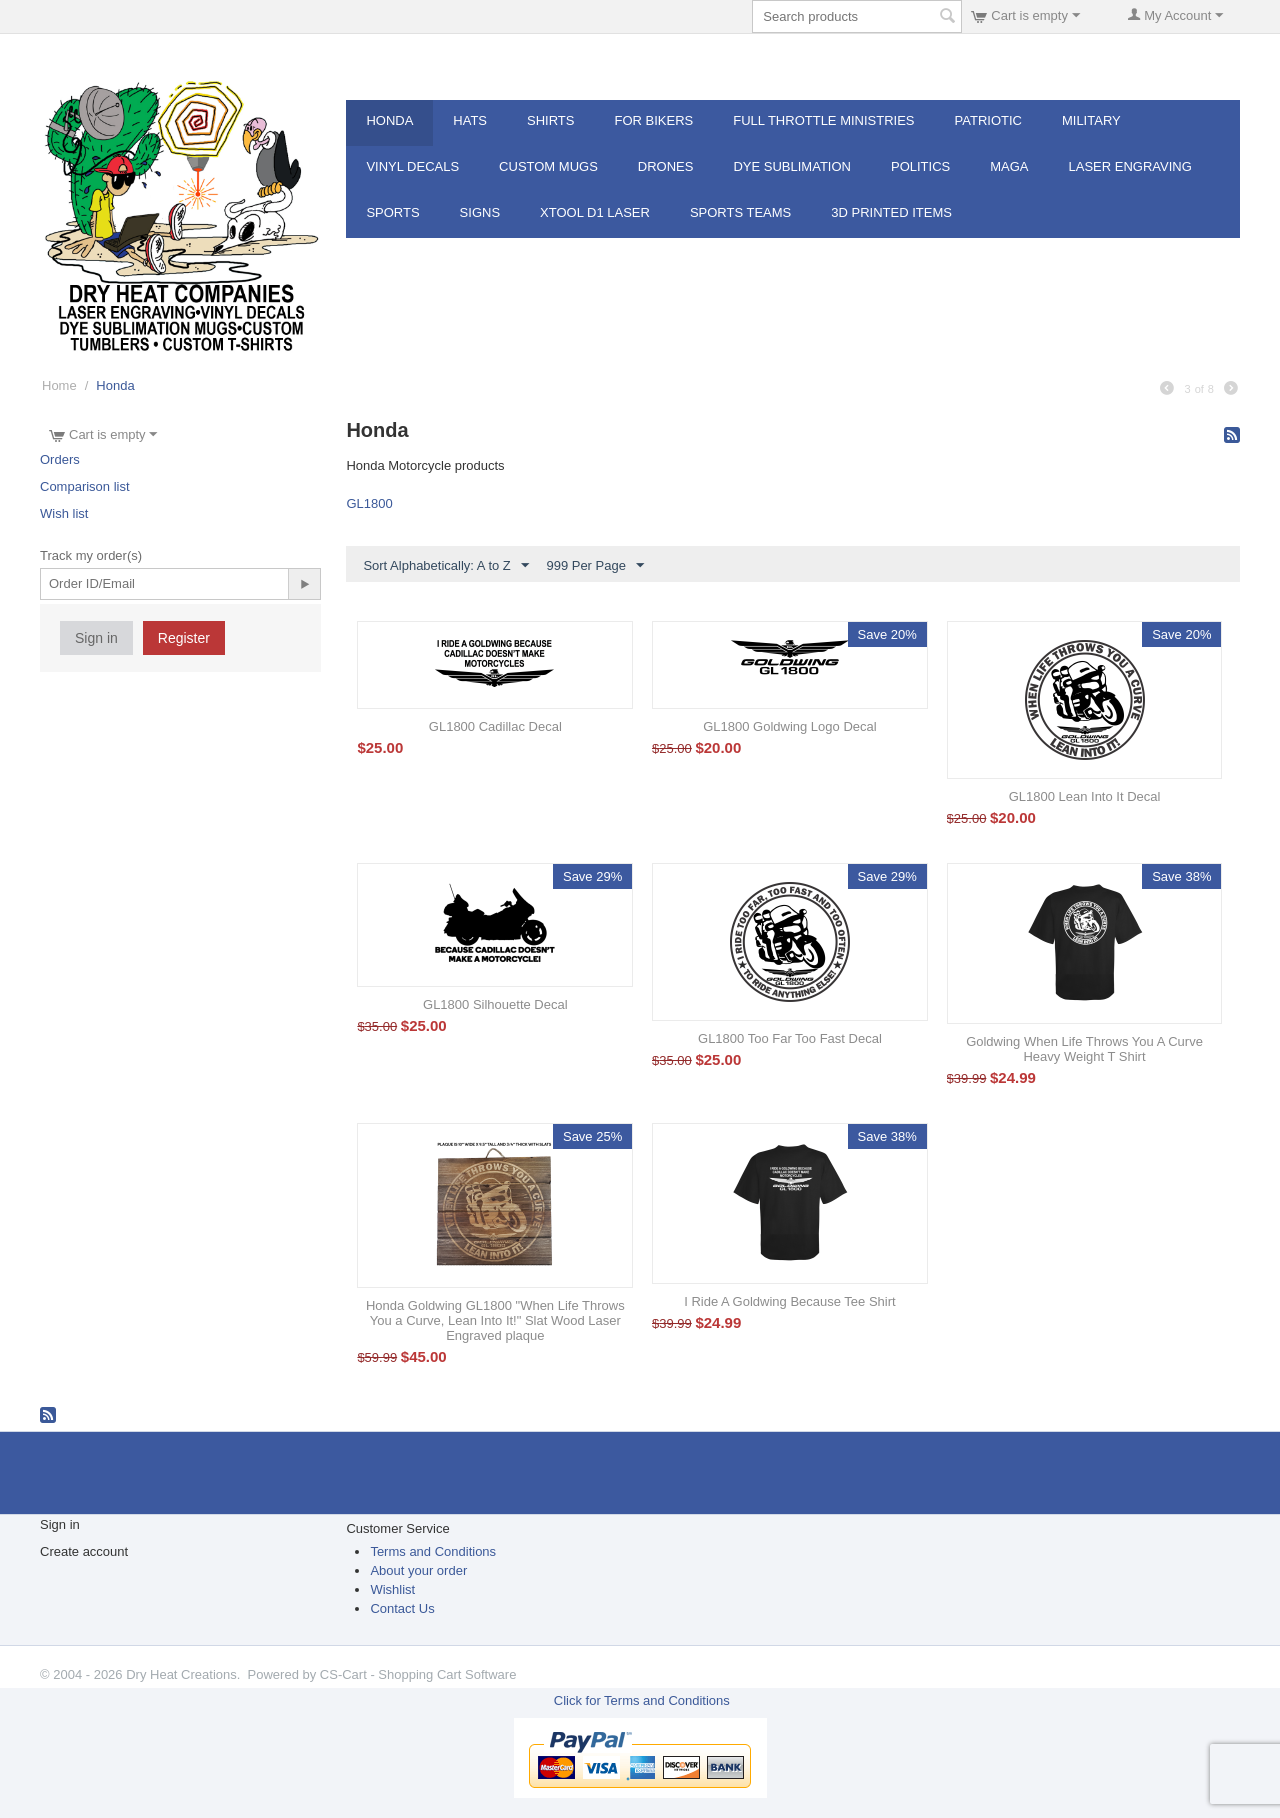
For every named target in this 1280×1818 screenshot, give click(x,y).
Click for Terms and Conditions (642, 1700)
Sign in (96, 638)
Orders (60, 459)
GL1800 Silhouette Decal (495, 1004)
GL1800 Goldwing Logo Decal (789, 726)
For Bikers (653, 120)
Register (184, 638)
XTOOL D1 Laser (595, 212)
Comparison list (85, 486)
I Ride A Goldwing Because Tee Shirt (790, 1301)
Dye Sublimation (792, 166)
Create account (84, 1551)
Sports (392, 212)
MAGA (1009, 166)
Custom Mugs (548, 166)
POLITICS (920, 166)
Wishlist (392, 1589)
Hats (470, 120)
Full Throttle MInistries (823, 120)
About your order (418, 1570)
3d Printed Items (891, 212)
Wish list (64, 513)
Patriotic (988, 120)
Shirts (550, 120)
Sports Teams (740, 212)
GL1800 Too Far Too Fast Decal (790, 1038)
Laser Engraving (1130, 166)
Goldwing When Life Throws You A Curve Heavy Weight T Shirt (1084, 1049)
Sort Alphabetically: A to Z (445, 566)
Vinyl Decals (412, 166)
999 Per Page (595, 566)
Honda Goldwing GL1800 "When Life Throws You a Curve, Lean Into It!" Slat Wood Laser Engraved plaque (495, 1320)
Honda (389, 120)
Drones (666, 166)
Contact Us (402, 1608)
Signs (480, 212)
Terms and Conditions (433, 1551)
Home (59, 385)
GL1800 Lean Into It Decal (1085, 796)
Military (1091, 120)
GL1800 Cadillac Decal (495, 726)
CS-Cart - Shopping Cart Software (418, 1674)
